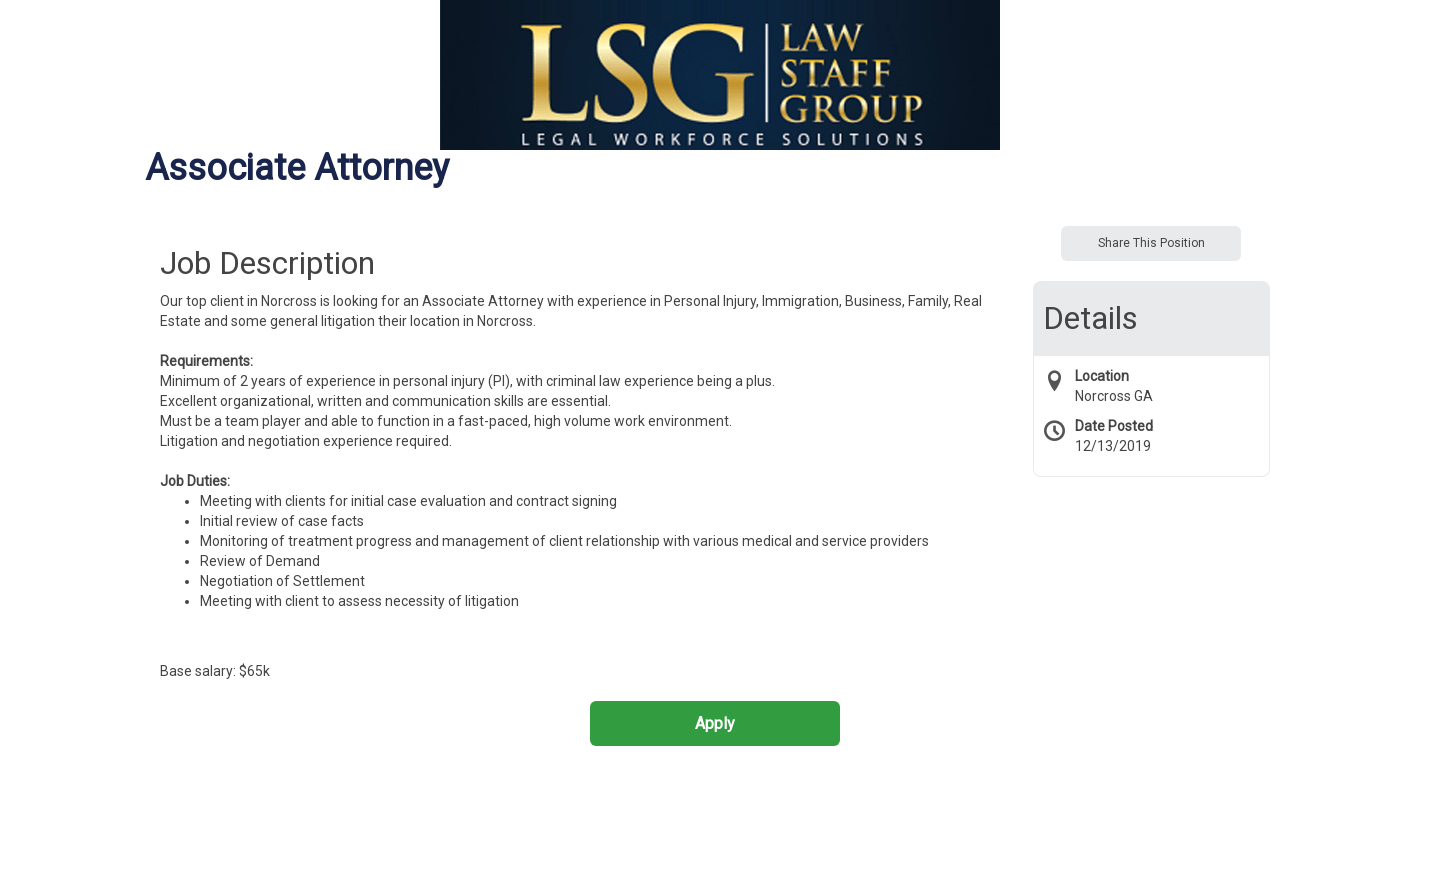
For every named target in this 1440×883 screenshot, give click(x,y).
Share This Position (1151, 243)
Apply (715, 723)
